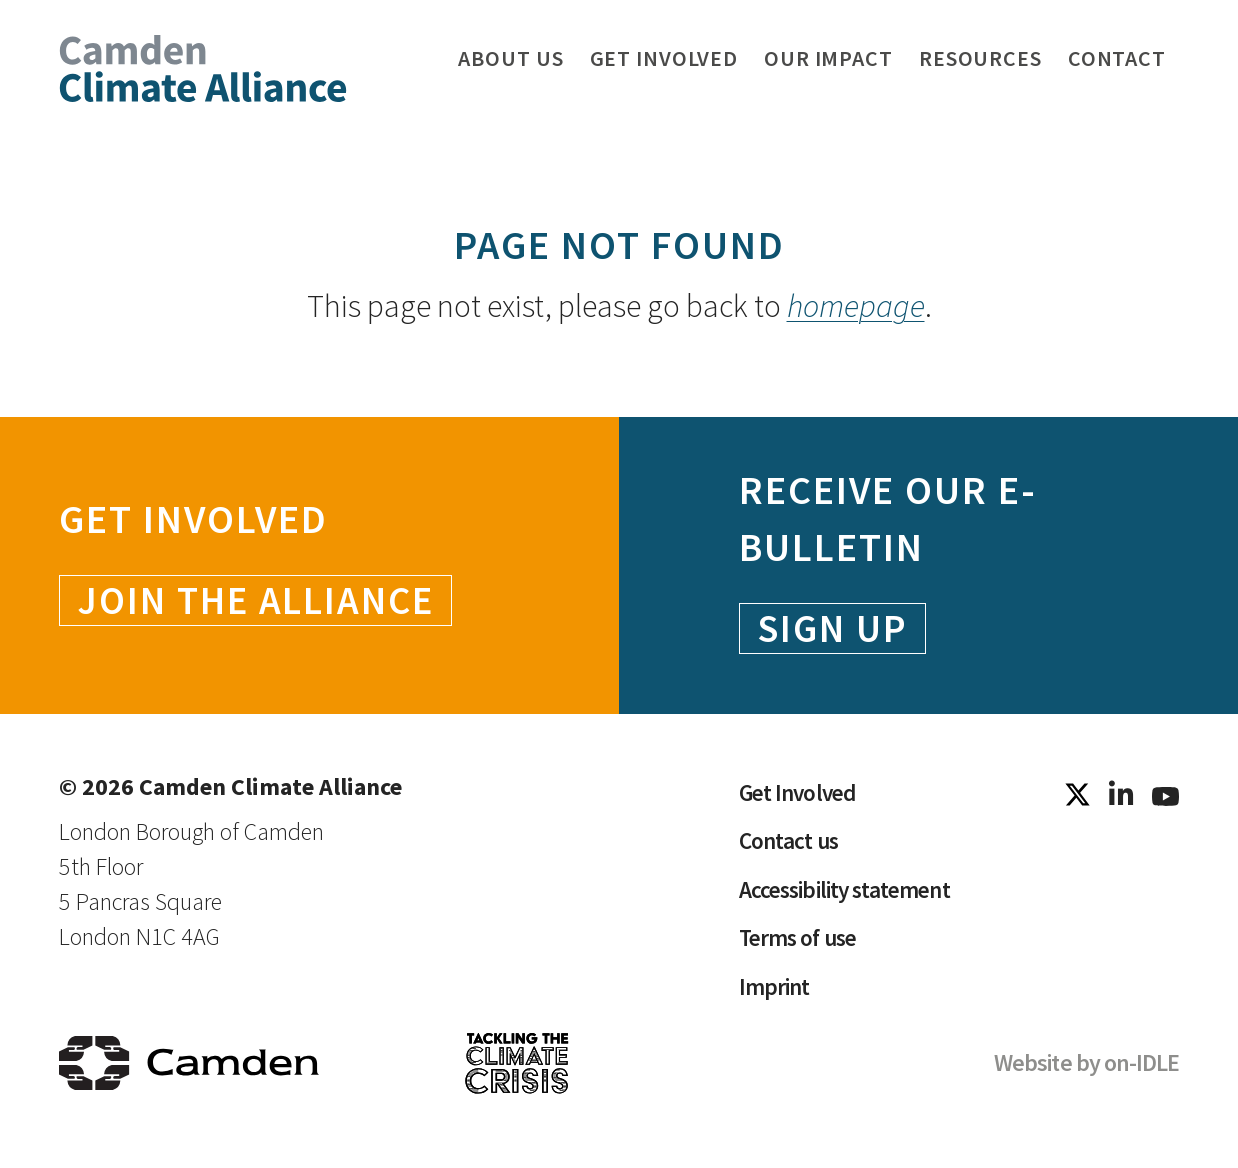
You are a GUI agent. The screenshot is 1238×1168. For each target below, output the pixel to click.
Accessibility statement (847, 894)
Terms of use (800, 944)
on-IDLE (1141, 1071)
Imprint (774, 994)
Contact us (789, 844)
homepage (856, 306)
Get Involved (800, 794)
